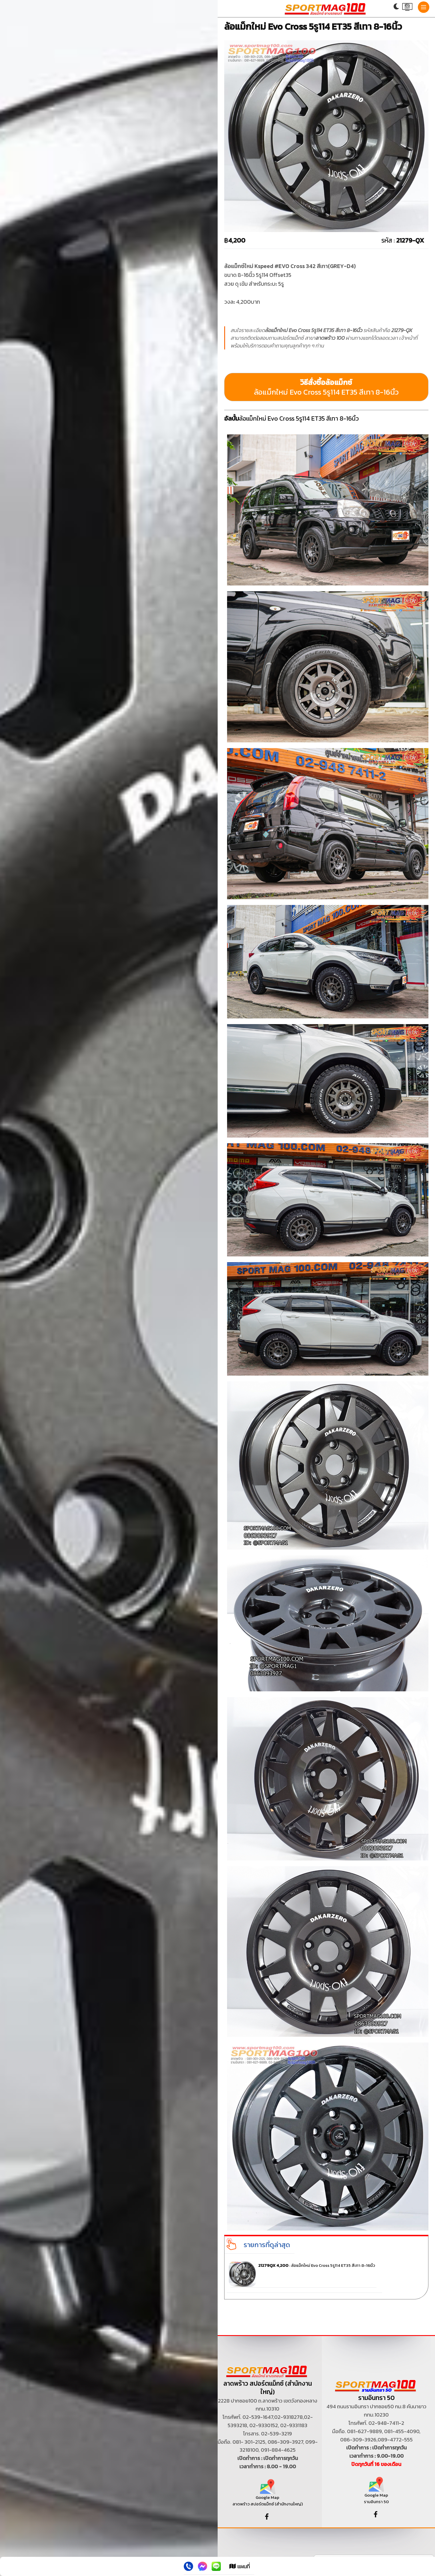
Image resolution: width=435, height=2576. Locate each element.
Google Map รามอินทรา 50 (376, 2492)
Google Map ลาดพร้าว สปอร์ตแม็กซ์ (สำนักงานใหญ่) (267, 2495)
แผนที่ (239, 2566)
